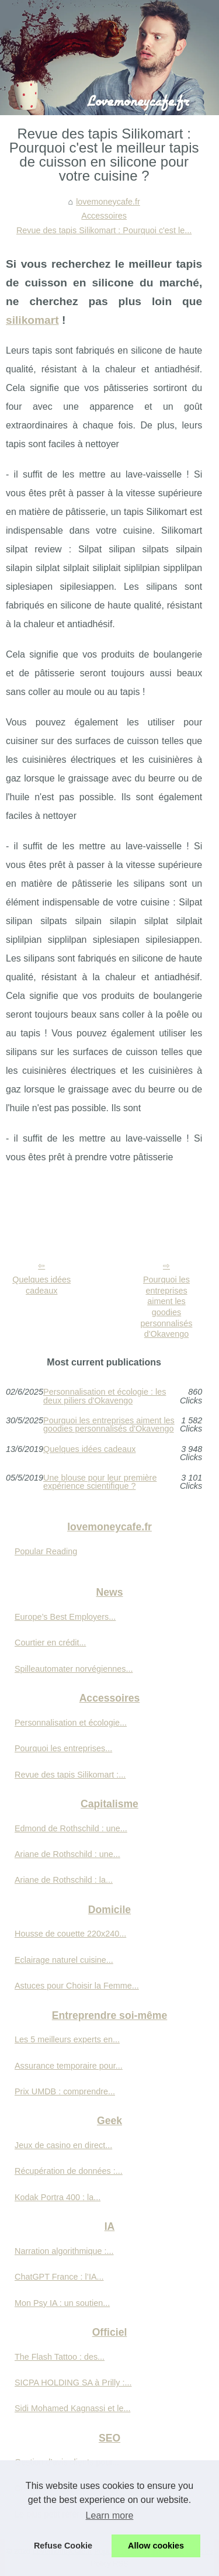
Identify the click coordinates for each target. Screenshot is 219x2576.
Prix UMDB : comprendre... (65, 2091)
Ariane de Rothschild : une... (67, 1854)
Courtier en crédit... (50, 1642)
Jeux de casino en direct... (63, 2145)
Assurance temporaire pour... (69, 2065)
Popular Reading (46, 1551)
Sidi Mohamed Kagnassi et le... (72, 2408)
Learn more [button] (110, 2515)
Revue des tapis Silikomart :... (70, 1774)
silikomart (32, 320)
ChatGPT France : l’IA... (59, 2276)
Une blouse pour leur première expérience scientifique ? (100, 1482)
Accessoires (104, 215)
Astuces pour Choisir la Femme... (77, 1985)
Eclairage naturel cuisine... (64, 1960)
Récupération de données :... (69, 2171)
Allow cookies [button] (156, 2545)
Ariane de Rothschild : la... (64, 1880)
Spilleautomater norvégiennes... (74, 1668)
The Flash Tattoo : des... (60, 2356)
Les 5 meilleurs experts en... (67, 2039)
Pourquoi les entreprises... (63, 1748)
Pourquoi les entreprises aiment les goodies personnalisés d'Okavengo (167, 1307)
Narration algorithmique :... (64, 2251)
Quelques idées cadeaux (41, 1285)
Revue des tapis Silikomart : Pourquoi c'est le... (104, 230)
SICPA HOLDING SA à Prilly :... (73, 2382)
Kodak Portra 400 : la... (57, 2197)
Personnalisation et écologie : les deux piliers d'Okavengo (104, 1396)
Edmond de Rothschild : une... (71, 1828)
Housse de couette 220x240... (70, 1933)
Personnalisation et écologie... (71, 1722)
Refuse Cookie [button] (63, 2545)
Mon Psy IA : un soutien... (62, 2303)
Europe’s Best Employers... (65, 1616)
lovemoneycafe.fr (108, 201)
